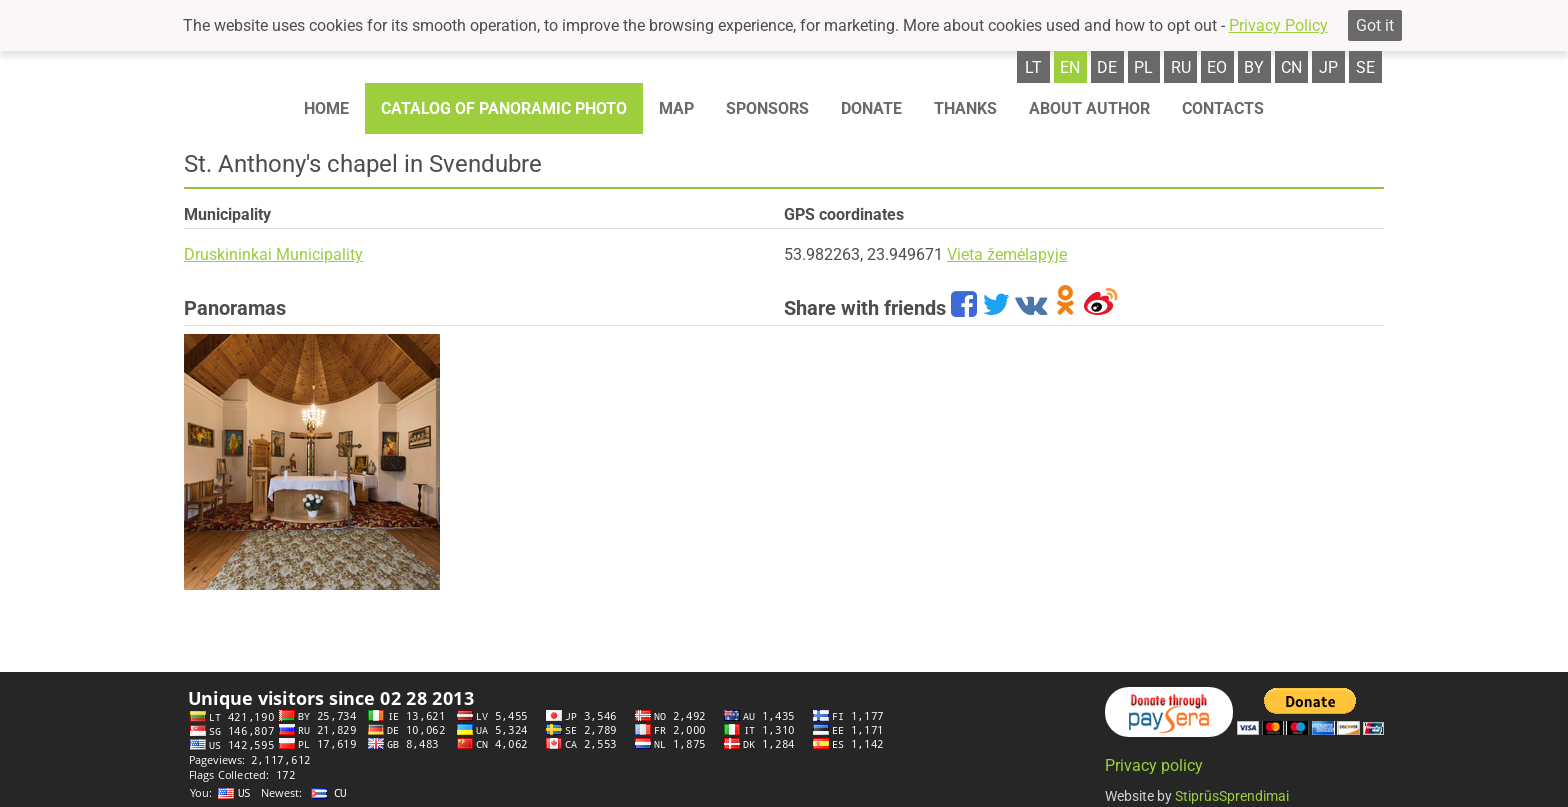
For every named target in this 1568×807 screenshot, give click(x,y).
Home (326, 108)
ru (1181, 67)
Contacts (1223, 108)
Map (676, 108)
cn (1291, 67)
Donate (871, 108)
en (1070, 67)
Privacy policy (1154, 765)
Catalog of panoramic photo (504, 108)
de (1107, 67)
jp (1328, 67)
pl (1143, 67)
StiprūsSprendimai (1232, 796)
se (1365, 67)
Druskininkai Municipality (273, 254)
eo (1217, 67)
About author (1089, 108)
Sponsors (767, 108)
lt (1033, 67)
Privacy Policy (1278, 25)
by (1254, 67)
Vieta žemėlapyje (1007, 254)
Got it (1375, 25)
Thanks (965, 108)
